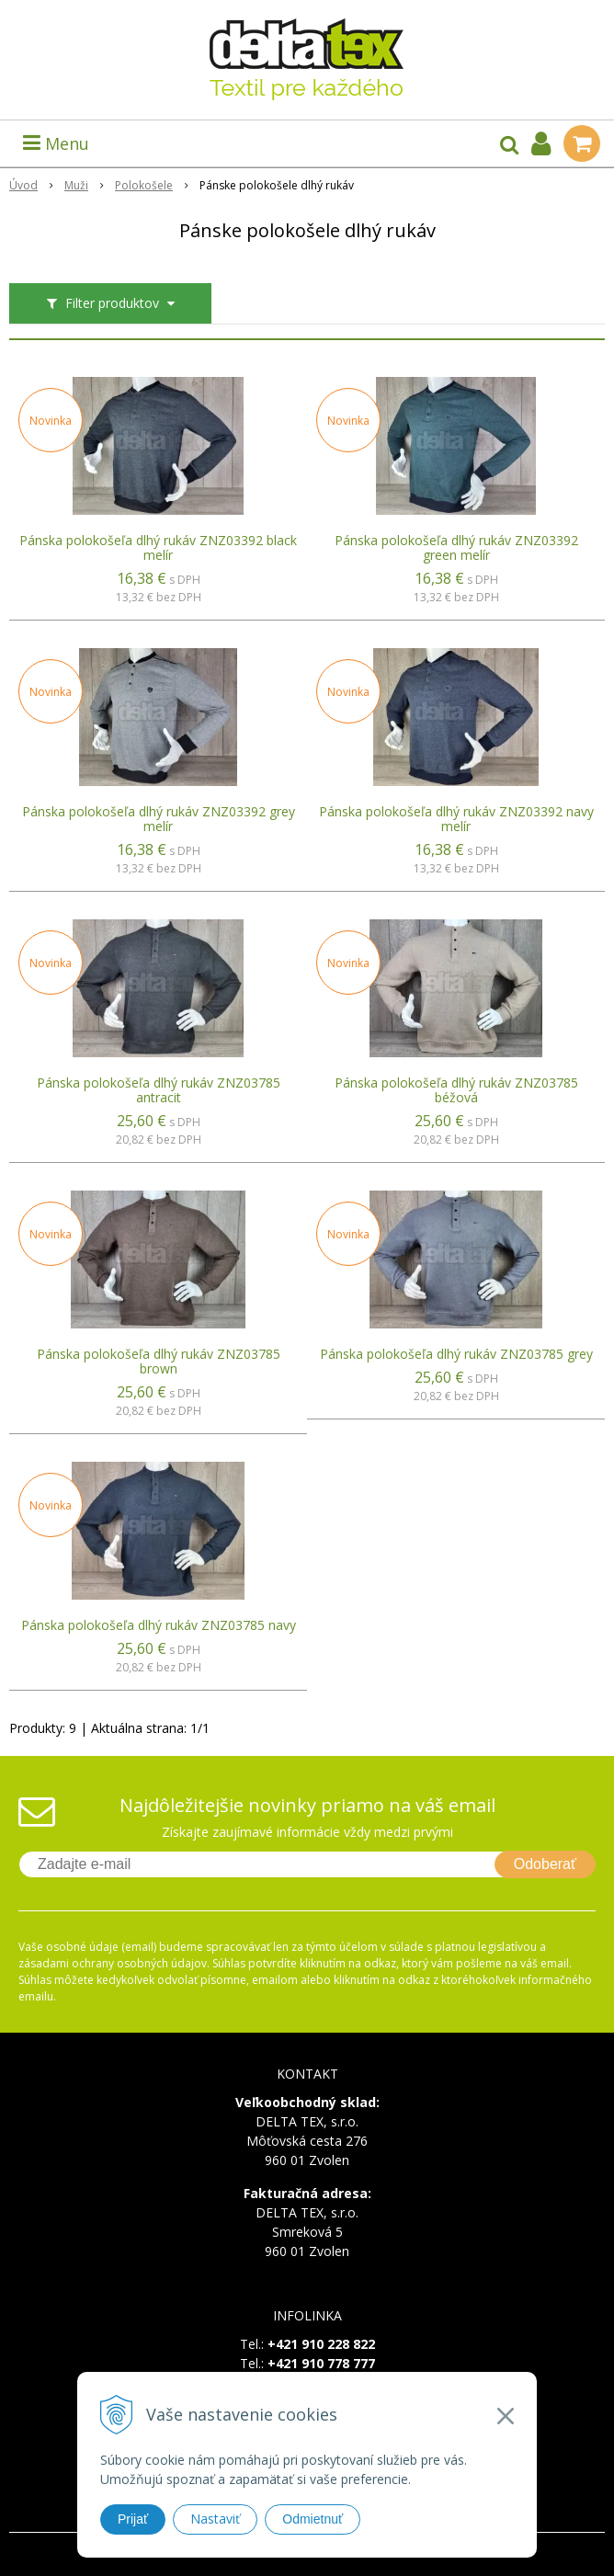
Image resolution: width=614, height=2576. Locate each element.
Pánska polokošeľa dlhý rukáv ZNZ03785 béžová (456, 1090)
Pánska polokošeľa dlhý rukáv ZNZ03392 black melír (158, 548)
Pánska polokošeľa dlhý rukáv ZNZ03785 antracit (158, 1090)
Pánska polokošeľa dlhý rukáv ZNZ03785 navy (158, 1625)
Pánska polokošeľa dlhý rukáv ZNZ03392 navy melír (456, 819)
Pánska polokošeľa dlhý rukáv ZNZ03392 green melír (456, 548)
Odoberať (545, 1864)
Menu (56, 143)
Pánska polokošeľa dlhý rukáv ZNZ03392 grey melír (158, 819)
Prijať (133, 2519)
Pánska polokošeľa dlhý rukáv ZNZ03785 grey (456, 1354)
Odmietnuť (312, 2519)
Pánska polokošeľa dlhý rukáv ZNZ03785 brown (158, 1361)
